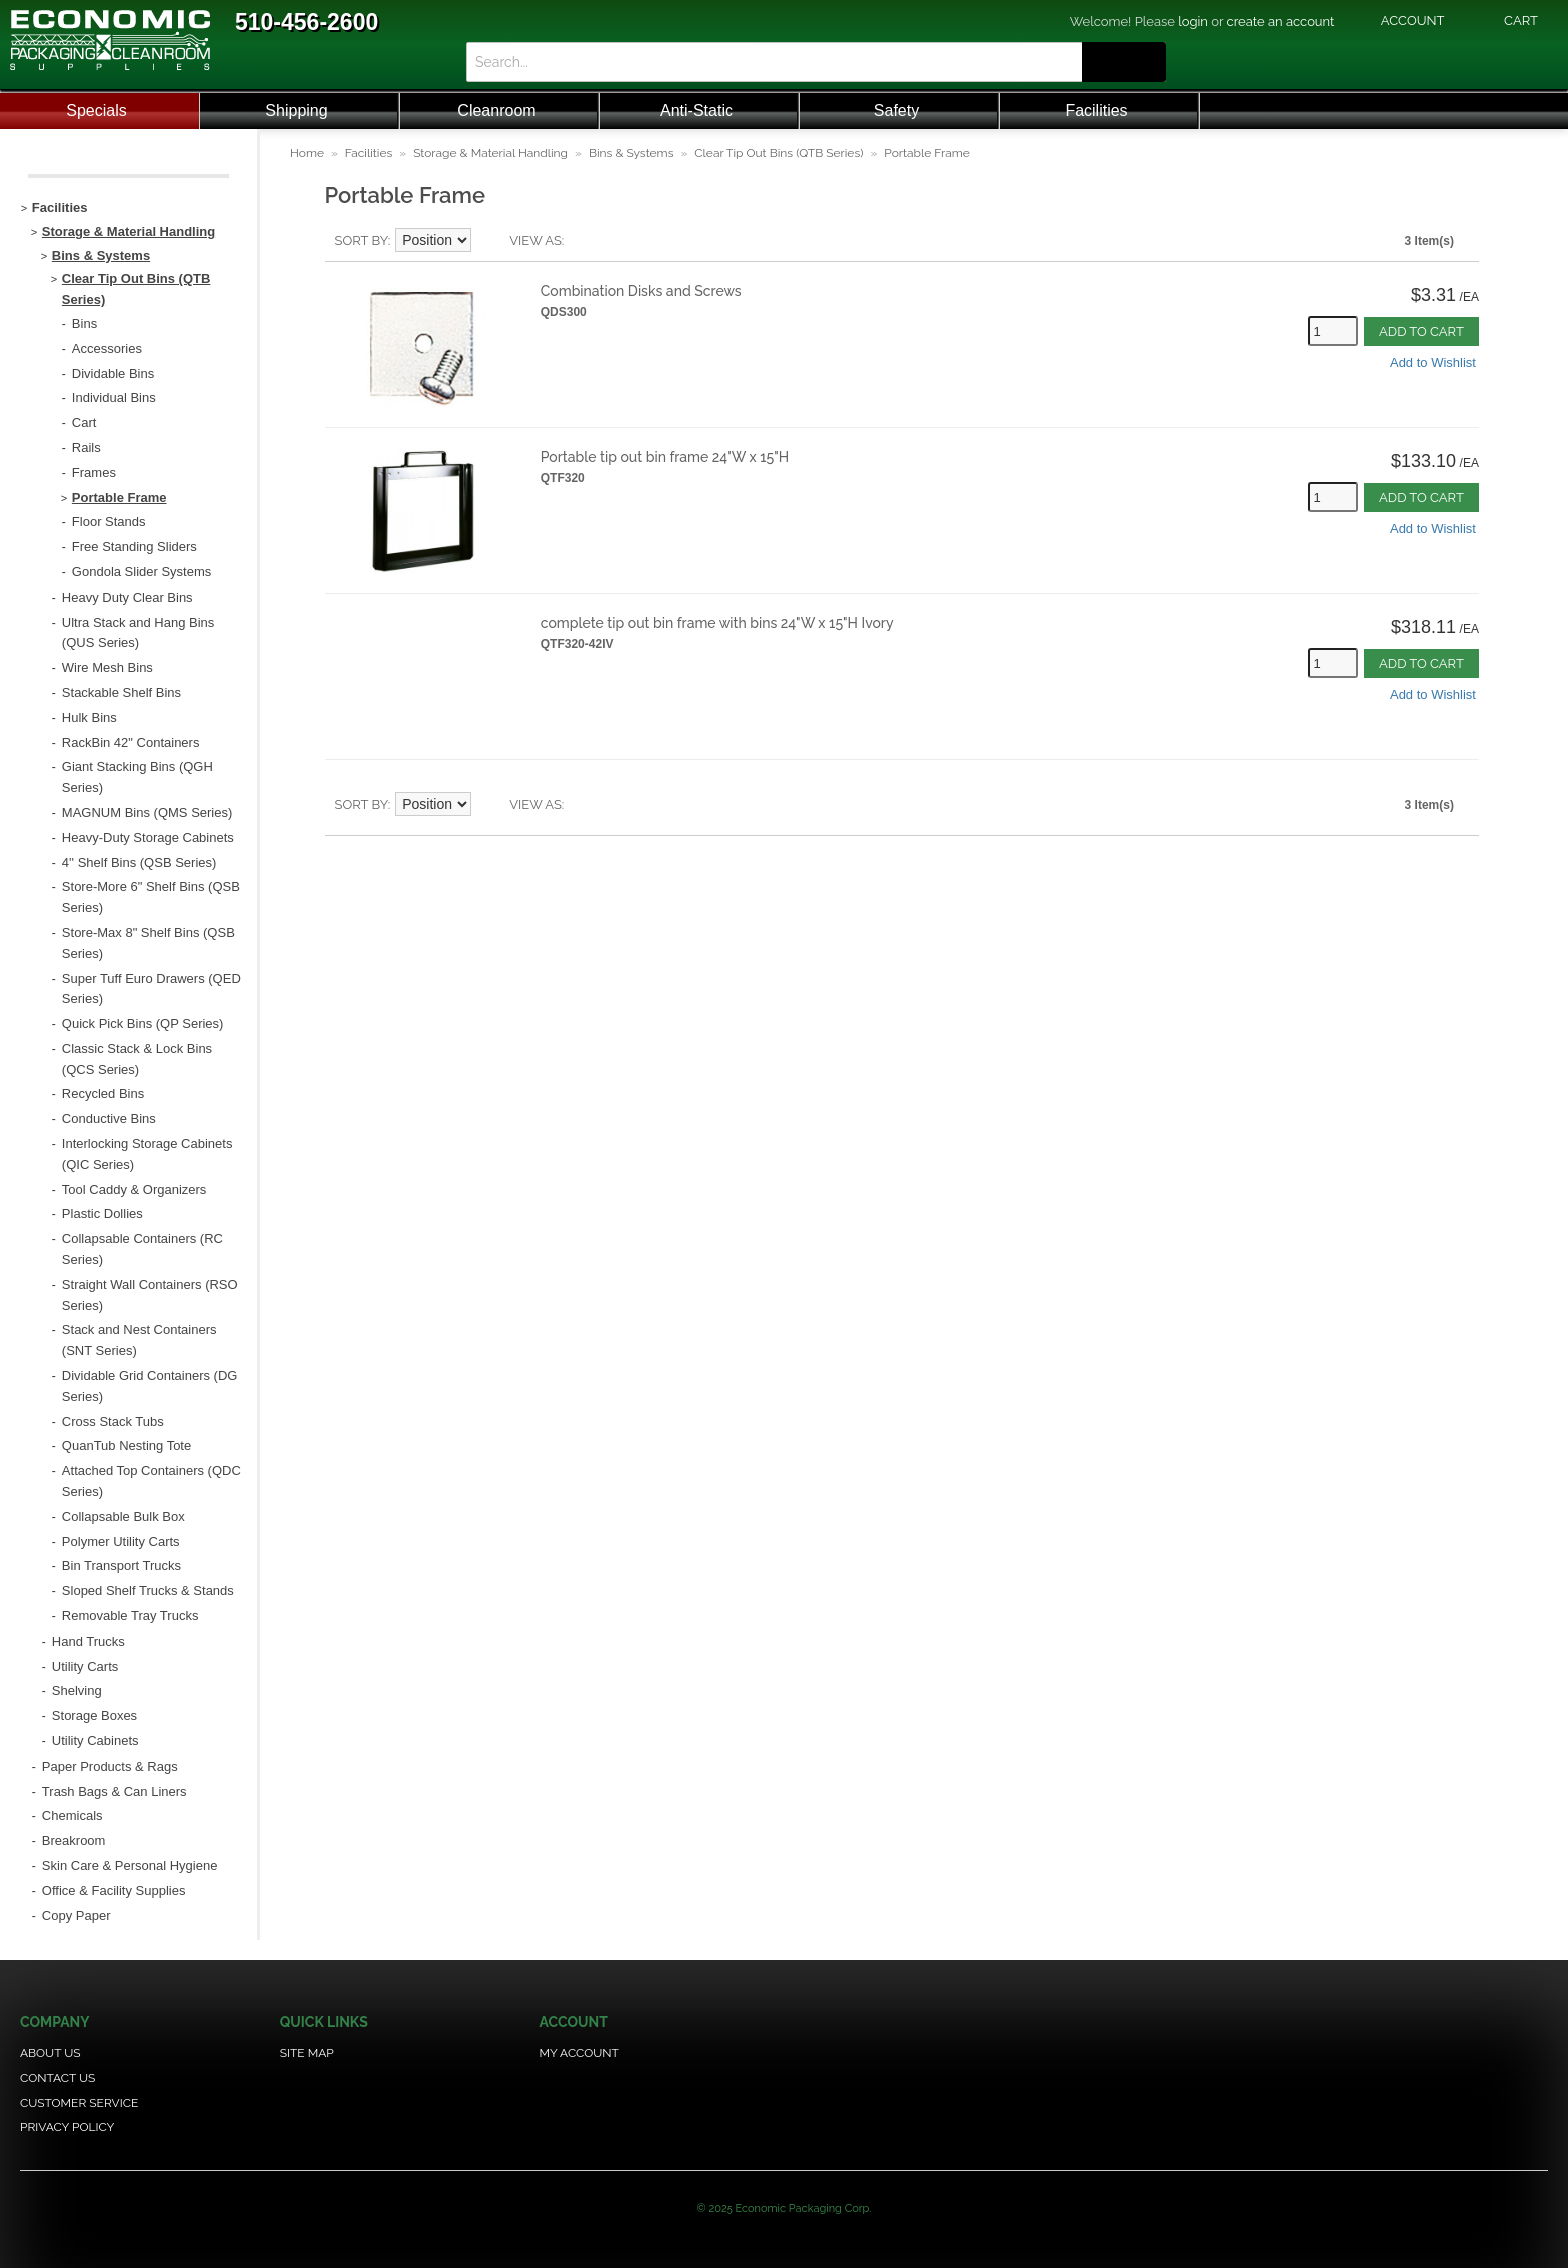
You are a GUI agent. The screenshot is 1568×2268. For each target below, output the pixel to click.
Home (307, 153)
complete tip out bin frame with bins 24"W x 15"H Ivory (717, 623)
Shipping (296, 110)
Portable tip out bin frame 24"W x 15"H (665, 457)
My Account (579, 2053)
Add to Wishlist (1433, 362)
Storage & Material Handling (490, 153)
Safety (896, 110)
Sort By (361, 240)
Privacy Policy (67, 2127)
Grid (614, 241)
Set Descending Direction (489, 241)
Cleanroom (496, 110)
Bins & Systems (631, 153)
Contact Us (57, 2078)
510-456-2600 (306, 22)
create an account (1281, 21)
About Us (50, 2053)
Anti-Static (696, 110)
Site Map (307, 2053)
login (1193, 21)
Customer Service (79, 2103)
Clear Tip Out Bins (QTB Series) (778, 153)
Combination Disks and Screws (641, 291)
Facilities (1096, 110)
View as (535, 240)
